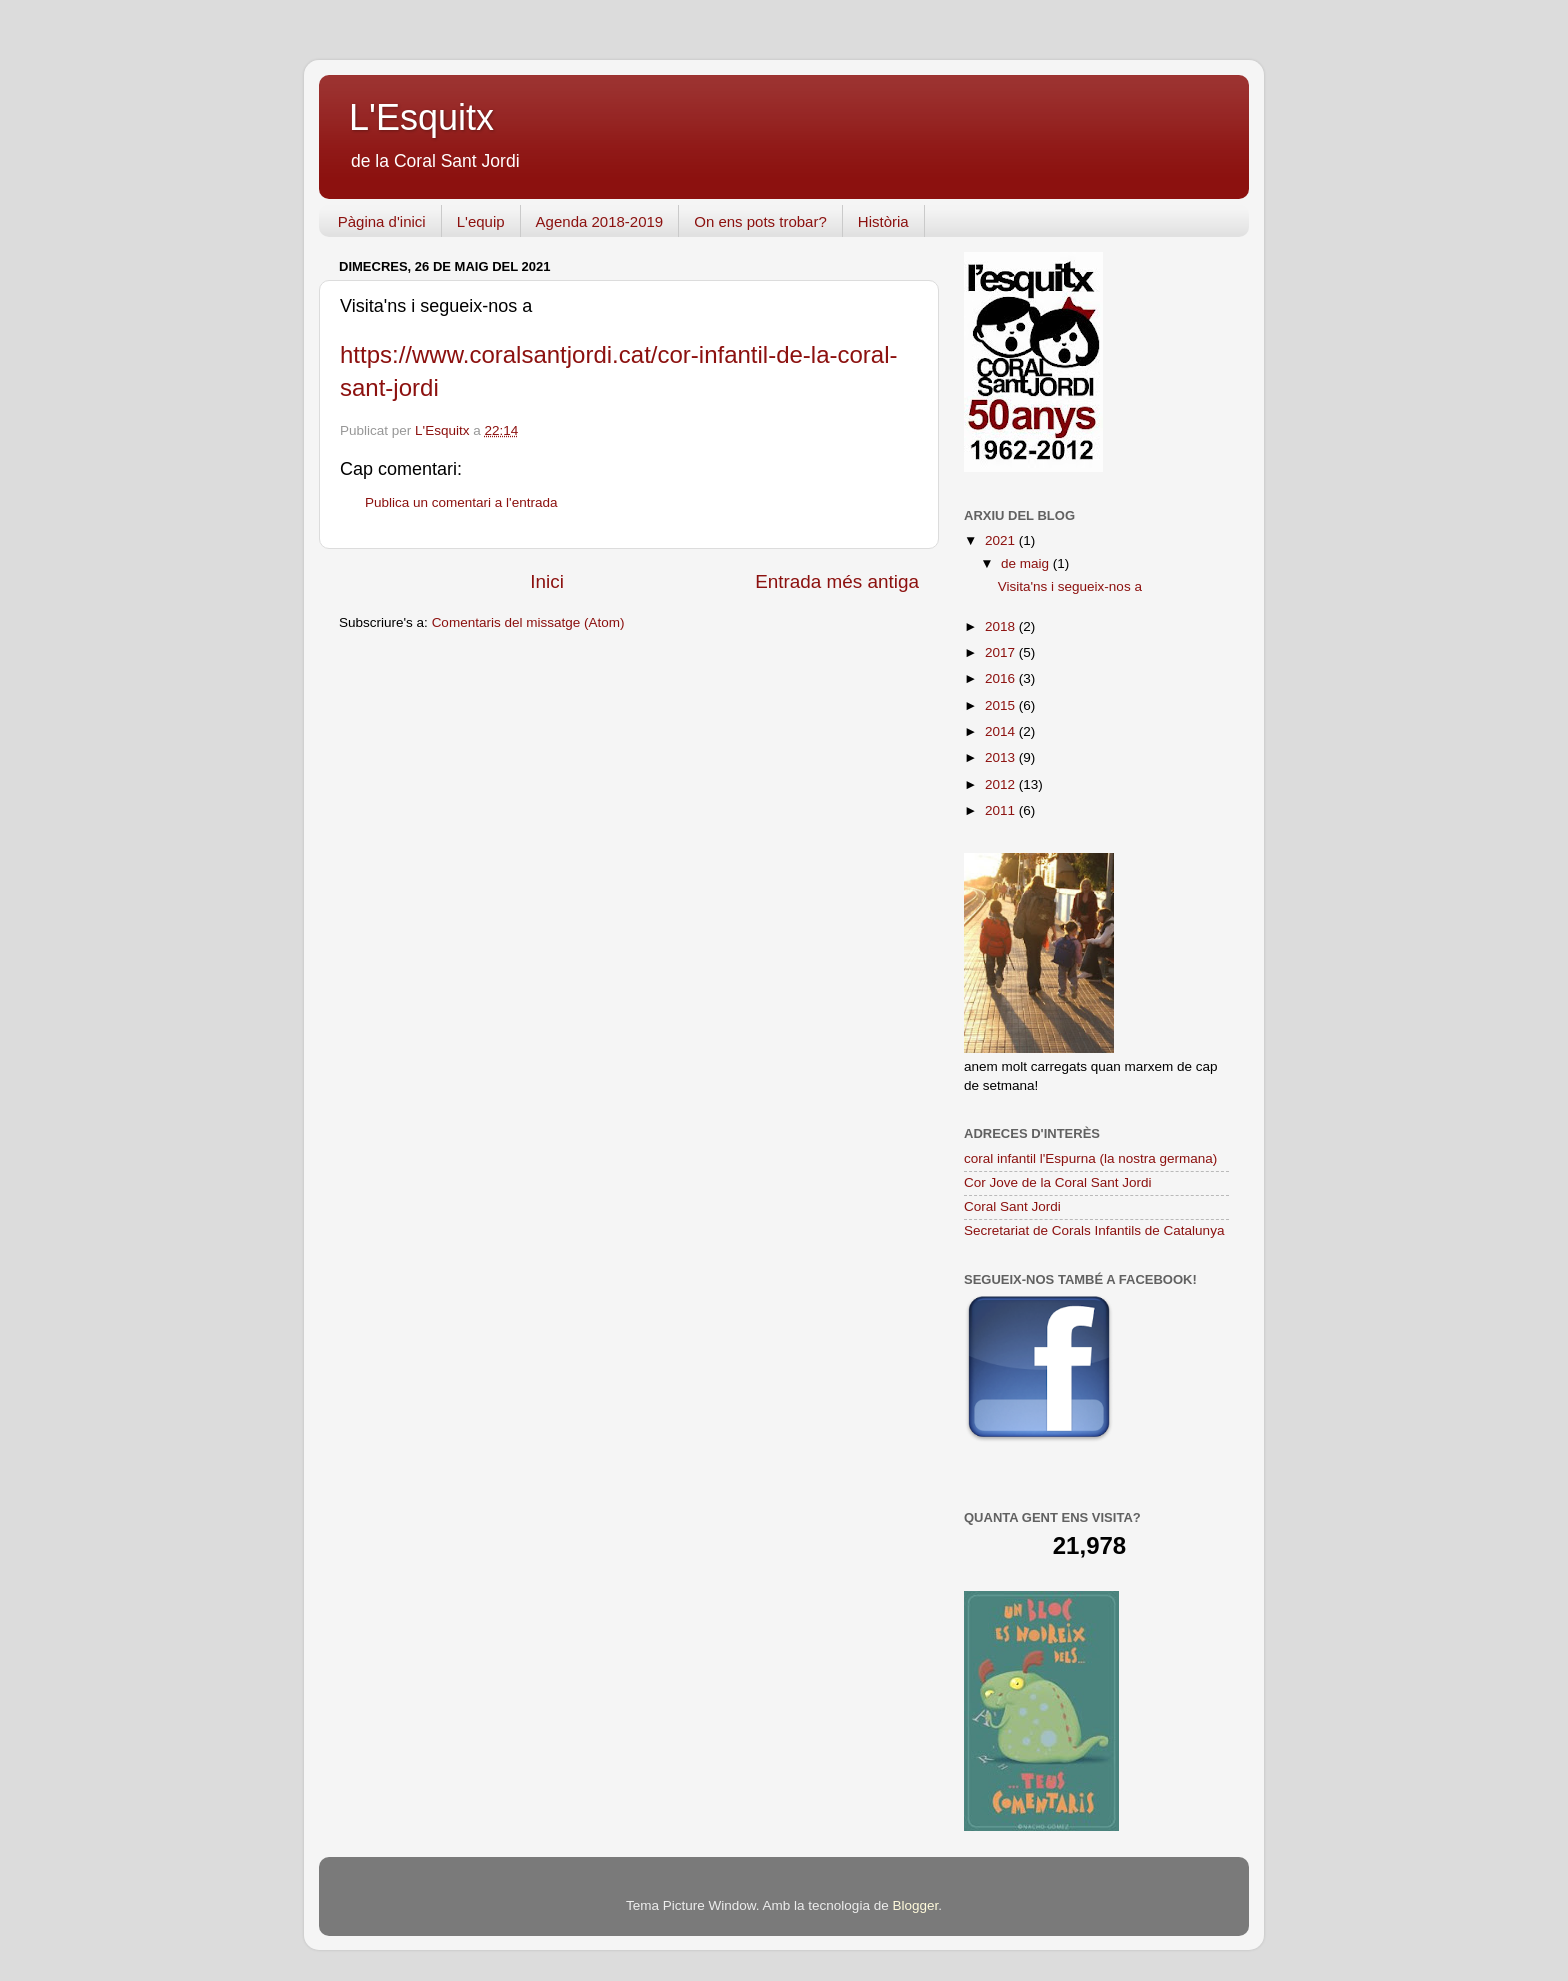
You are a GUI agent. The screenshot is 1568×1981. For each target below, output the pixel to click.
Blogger (915, 1905)
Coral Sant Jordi (1012, 1206)
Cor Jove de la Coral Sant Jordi (1058, 1182)
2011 (1002, 810)
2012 (1002, 784)
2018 (1002, 626)
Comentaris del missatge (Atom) (528, 622)
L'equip (481, 221)
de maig (1027, 563)
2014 (1002, 731)
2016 (1002, 678)
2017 (1002, 652)
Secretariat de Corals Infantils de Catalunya (1094, 1230)
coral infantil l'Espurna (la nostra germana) (1090, 1158)
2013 (1002, 757)
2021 (1002, 540)
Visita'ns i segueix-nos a (1070, 586)
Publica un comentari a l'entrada (461, 502)
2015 (1002, 705)
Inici (547, 581)
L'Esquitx (421, 117)
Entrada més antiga (837, 581)
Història (883, 221)
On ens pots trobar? (760, 221)
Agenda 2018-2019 (600, 221)
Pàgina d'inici (382, 221)
